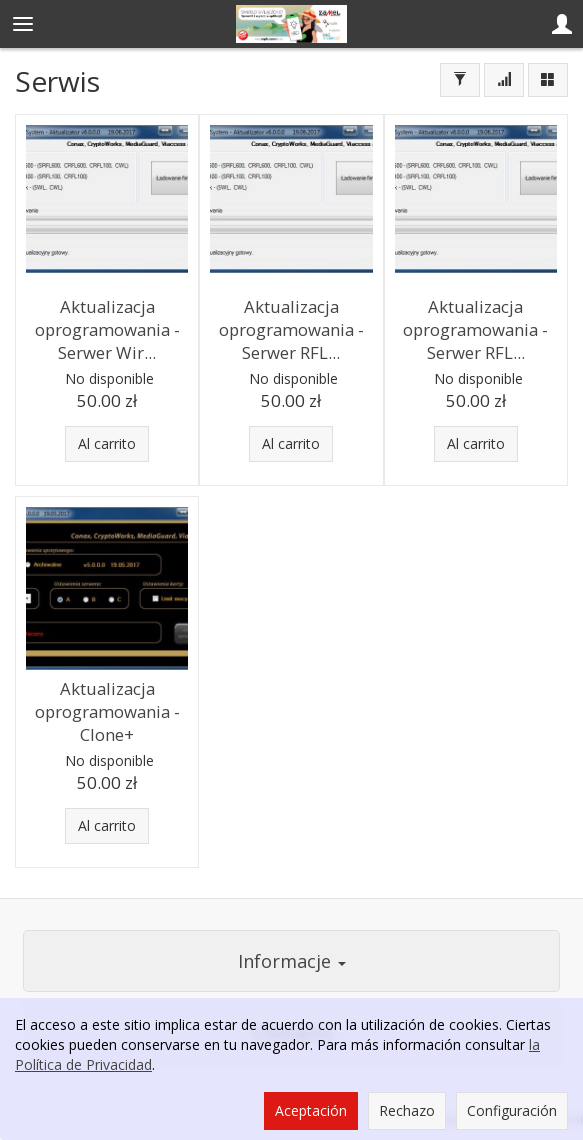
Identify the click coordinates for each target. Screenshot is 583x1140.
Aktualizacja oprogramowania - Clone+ (107, 711)
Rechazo (407, 1110)
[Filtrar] (460, 80)
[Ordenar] (504, 80)
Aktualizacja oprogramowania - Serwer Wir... (107, 329)
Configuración (512, 1110)
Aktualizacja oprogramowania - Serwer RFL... (291, 329)
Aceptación (311, 1110)
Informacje (292, 961)
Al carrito (107, 443)
